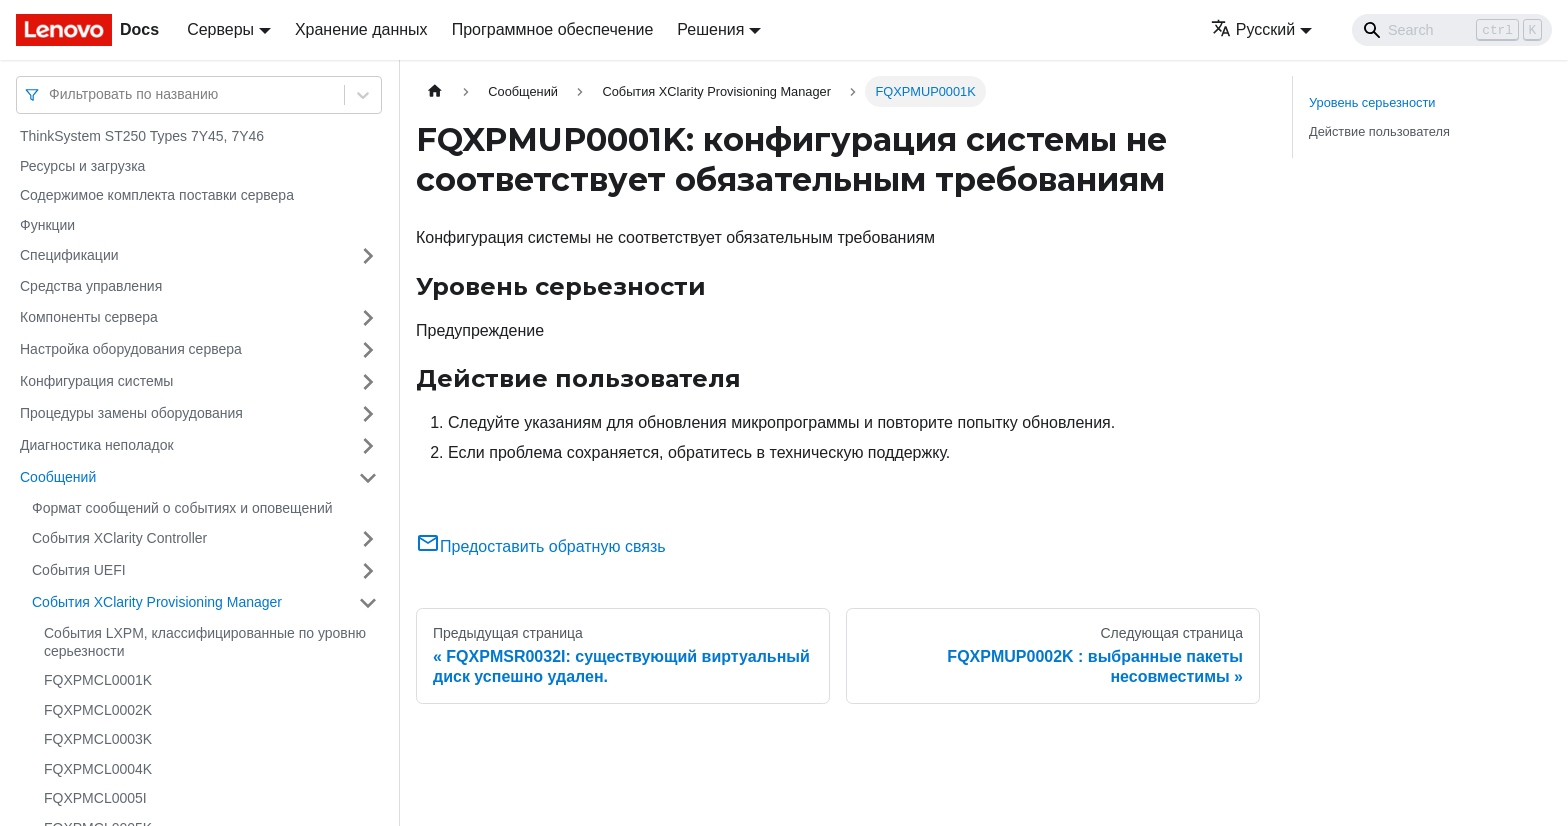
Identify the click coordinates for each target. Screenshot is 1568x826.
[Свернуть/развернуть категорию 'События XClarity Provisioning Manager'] (368, 603)
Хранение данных (361, 29)
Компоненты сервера (89, 317)
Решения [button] (710, 29)
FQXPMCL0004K (98, 769)
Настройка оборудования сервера (131, 349)
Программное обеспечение (553, 29)
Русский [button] (1253, 29)
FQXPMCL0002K (98, 710)
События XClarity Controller (119, 538)
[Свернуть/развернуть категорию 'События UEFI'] (368, 571)
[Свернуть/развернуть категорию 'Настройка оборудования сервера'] (368, 350)
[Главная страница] (435, 91)
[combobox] (51, 94)
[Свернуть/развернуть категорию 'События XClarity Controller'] (368, 539)
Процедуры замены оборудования (131, 413)
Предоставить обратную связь (541, 546)
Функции (47, 225)
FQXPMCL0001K (98, 680)
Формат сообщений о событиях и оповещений (182, 508)
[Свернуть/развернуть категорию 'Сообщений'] (368, 478)
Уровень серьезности (1372, 102)
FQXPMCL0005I (95, 798)
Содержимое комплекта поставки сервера (157, 195)
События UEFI (79, 570)
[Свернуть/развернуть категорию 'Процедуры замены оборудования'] (368, 414)
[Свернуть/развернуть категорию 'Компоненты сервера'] (368, 318)
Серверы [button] (220, 29)
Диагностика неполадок (97, 445)
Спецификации (69, 255)
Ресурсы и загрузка (82, 166)
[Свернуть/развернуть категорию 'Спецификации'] (368, 256)
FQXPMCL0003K (98, 739)
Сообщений (58, 477)
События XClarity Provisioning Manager (157, 602)
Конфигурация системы (96, 381)
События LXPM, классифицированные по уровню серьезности (205, 642)
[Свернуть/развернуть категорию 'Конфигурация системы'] (368, 382)
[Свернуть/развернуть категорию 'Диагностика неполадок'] (368, 446)
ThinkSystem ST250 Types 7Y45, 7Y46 (142, 136)
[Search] (1452, 30)
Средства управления (91, 286)
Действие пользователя (1379, 131)
